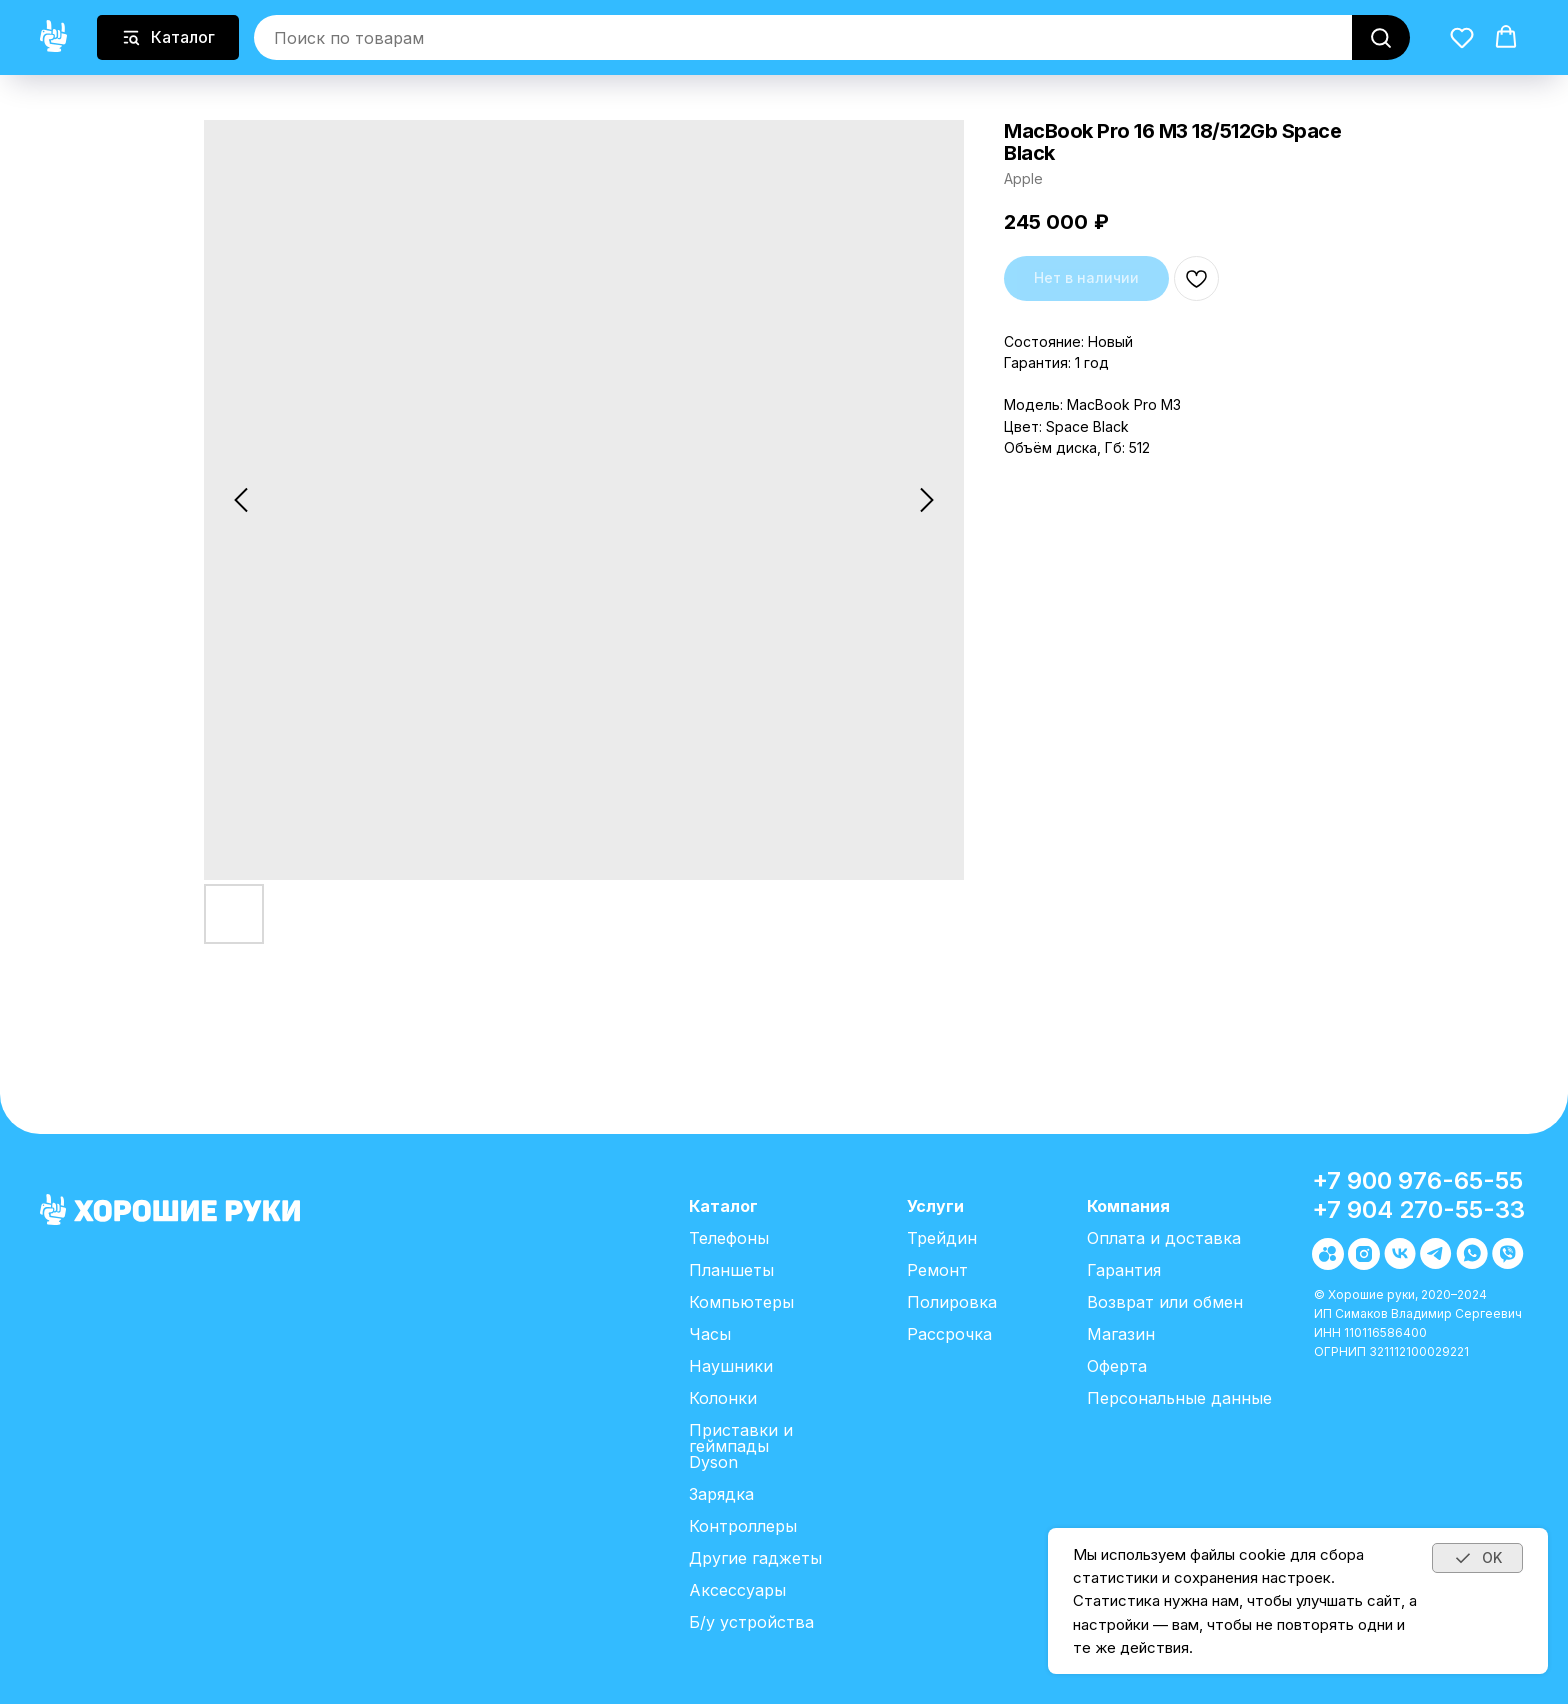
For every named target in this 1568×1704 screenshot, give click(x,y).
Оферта (1117, 1366)
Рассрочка (949, 1334)
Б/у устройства (751, 1622)
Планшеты (731, 1270)
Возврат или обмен (1165, 1302)
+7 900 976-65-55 (1417, 1180)
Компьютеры (741, 1302)
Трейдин (942, 1238)
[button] (1462, 37)
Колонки (723, 1398)
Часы (710, 1334)
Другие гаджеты (755, 1558)
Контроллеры (743, 1526)
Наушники (731, 1366)
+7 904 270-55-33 (1418, 1209)
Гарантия (1124, 1270)
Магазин (1121, 1334)
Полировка (952, 1302)
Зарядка (721, 1494)
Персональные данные (1179, 1398)
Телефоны (729, 1238)
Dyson (713, 1462)
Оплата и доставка (1164, 1238)
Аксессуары (737, 1590)
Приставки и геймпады (741, 1438)
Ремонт (937, 1270)
